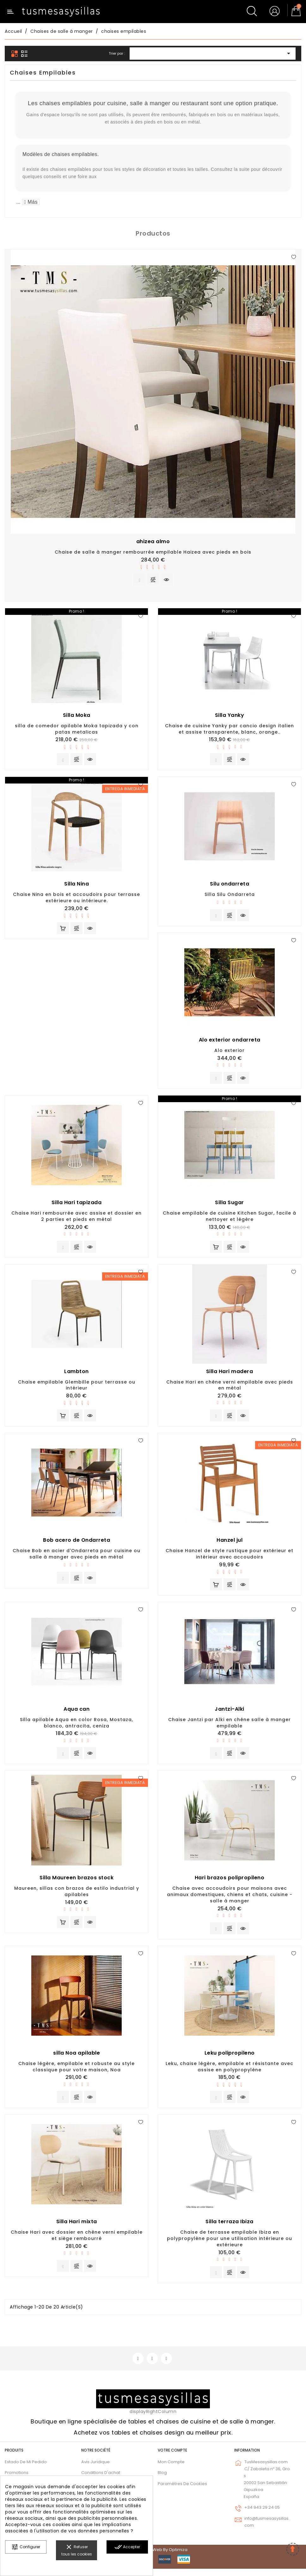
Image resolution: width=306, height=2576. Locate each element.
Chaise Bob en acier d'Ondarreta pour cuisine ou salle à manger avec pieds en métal (76, 1557)
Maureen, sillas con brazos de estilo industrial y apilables (76, 1896)
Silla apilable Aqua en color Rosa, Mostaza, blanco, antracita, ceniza (76, 1727)
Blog (162, 2480)
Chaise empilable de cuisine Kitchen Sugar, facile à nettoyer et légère (229, 1218)
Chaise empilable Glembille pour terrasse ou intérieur (76, 1388)
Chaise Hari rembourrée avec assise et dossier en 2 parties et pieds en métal (76, 1218)
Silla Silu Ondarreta (230, 895)
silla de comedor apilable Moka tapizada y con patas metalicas (76, 729)
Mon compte (171, 2469)
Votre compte (172, 2457)
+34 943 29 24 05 (262, 2515)
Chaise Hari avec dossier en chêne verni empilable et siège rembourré (77, 2241)
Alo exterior (229, 1052)
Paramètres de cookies (182, 2491)
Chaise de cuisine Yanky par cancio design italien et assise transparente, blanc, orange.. (229, 729)
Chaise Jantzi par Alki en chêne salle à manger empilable (229, 1727)
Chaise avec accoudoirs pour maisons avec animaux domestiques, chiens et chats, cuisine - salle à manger (229, 1899)
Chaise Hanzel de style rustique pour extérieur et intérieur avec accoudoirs (229, 1557)
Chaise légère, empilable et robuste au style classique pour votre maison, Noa (76, 2072)
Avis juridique (95, 2469)
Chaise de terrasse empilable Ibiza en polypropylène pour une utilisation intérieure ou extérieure (229, 2244)
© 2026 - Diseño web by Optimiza (153, 2557)
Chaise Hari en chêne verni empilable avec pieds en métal (229, 1388)
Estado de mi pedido (26, 2469)
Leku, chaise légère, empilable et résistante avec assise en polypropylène (229, 2072)
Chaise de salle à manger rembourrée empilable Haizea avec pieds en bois (153, 552)
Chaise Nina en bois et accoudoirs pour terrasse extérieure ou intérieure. (76, 898)
